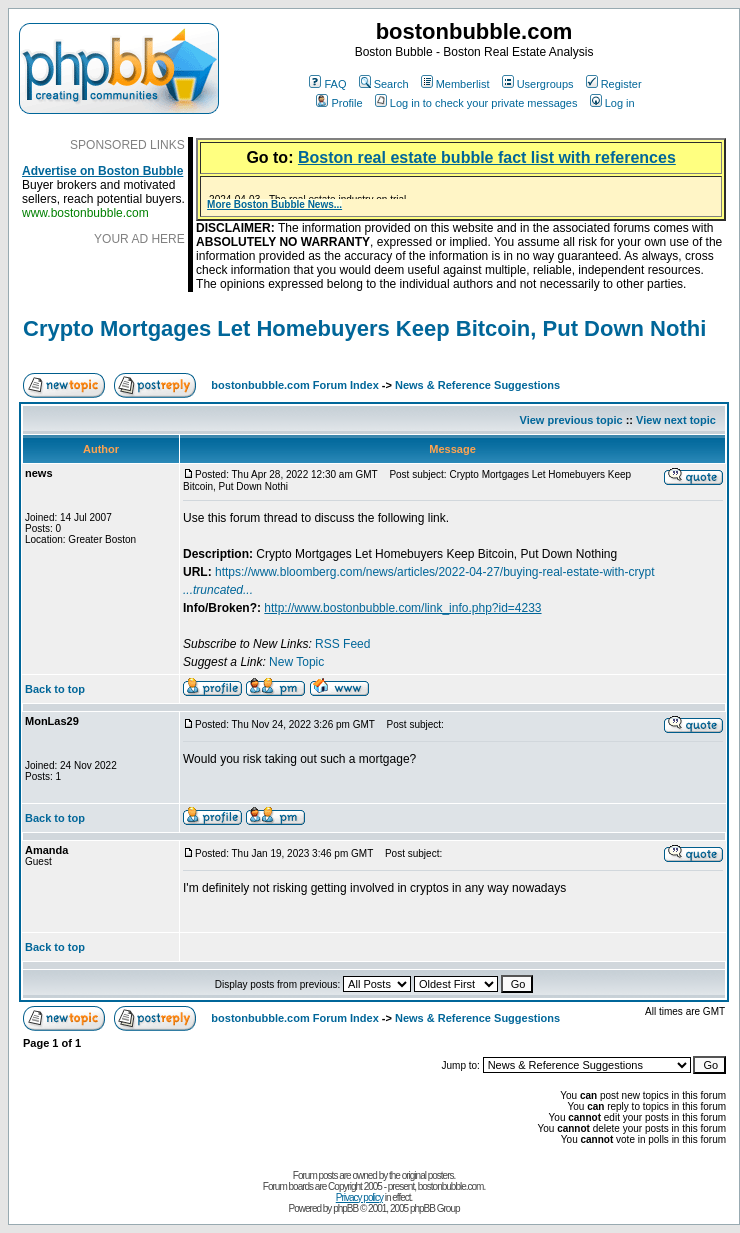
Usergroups (538, 84)
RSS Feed (342, 644)
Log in (612, 103)
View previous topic (571, 420)
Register (614, 84)
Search (384, 84)
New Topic (296, 662)
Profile (339, 103)
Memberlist (455, 84)
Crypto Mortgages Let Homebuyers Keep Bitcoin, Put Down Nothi (364, 328)
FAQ (327, 84)
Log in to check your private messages (476, 103)
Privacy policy (359, 1197)
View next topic (676, 420)
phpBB (345, 1208)
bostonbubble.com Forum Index (294, 385)
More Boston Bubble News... (274, 204)
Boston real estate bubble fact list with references (487, 157)
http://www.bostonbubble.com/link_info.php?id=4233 (402, 608)
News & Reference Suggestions (477, 385)
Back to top (55, 689)
